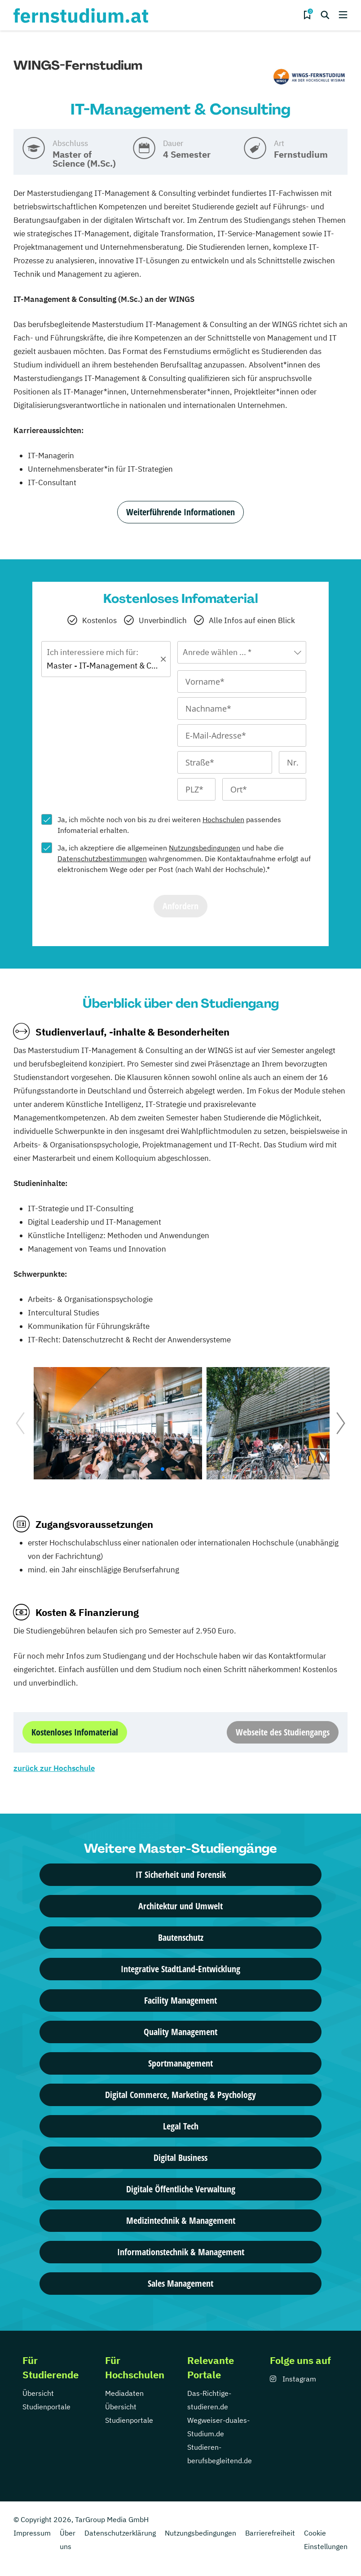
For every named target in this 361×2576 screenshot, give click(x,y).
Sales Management (180, 2283)
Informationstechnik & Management (180, 2252)
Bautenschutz (180, 1937)
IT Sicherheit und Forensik (181, 1874)
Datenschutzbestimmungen (102, 858)
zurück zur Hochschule (54, 1768)
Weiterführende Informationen (180, 512)
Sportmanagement (180, 2063)
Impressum (32, 2532)
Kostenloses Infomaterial (74, 1732)
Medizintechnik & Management (180, 2220)
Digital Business (180, 2157)
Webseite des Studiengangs (283, 1732)
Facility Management (180, 2000)
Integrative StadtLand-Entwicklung (180, 1969)
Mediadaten (124, 2393)
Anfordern (180, 906)
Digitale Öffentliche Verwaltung (180, 2189)
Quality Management (180, 2032)
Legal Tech (180, 2126)
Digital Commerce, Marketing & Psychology (180, 2095)
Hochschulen (223, 819)
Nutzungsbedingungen (204, 847)
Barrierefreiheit (270, 2532)
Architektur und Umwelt (180, 1906)
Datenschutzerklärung (120, 2532)
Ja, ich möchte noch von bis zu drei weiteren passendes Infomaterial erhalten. (169, 825)
